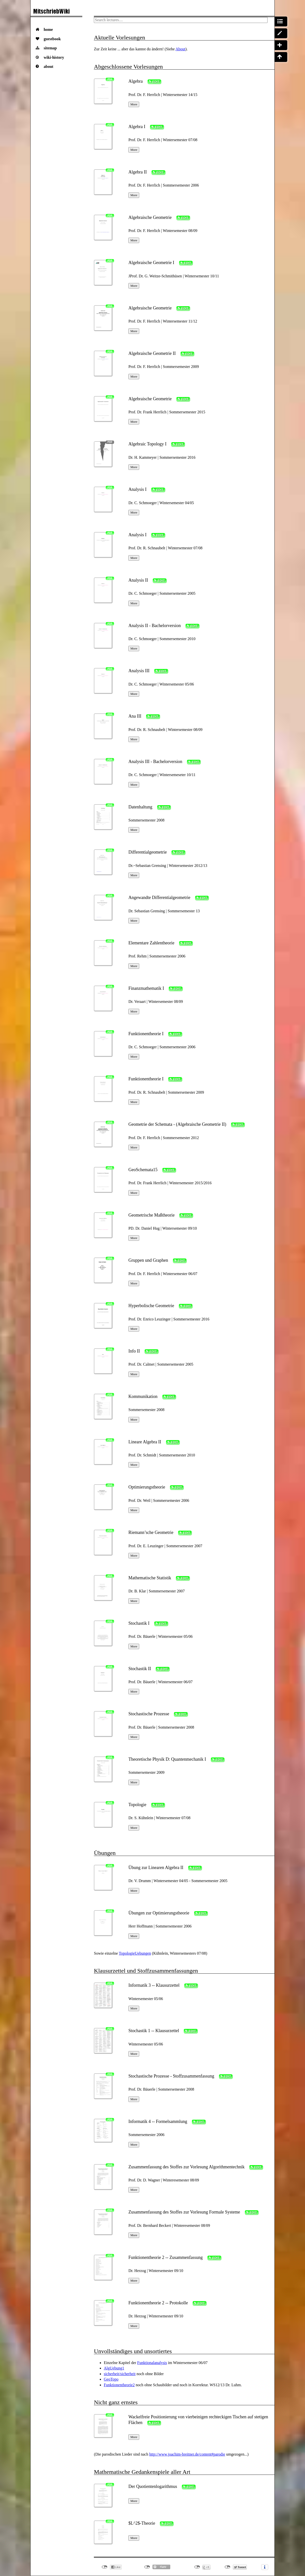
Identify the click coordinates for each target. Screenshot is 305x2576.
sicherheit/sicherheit (120, 2374)
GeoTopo (111, 2379)
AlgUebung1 (114, 2368)
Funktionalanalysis (152, 2363)
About (48, 66)
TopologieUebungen (135, 1953)
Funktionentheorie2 (119, 2385)
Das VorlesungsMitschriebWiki (56, 12)
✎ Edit (154, 81)
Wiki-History (54, 57)
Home (48, 29)
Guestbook (52, 39)
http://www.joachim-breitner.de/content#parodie (187, 2454)
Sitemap (50, 48)
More (133, 104)
